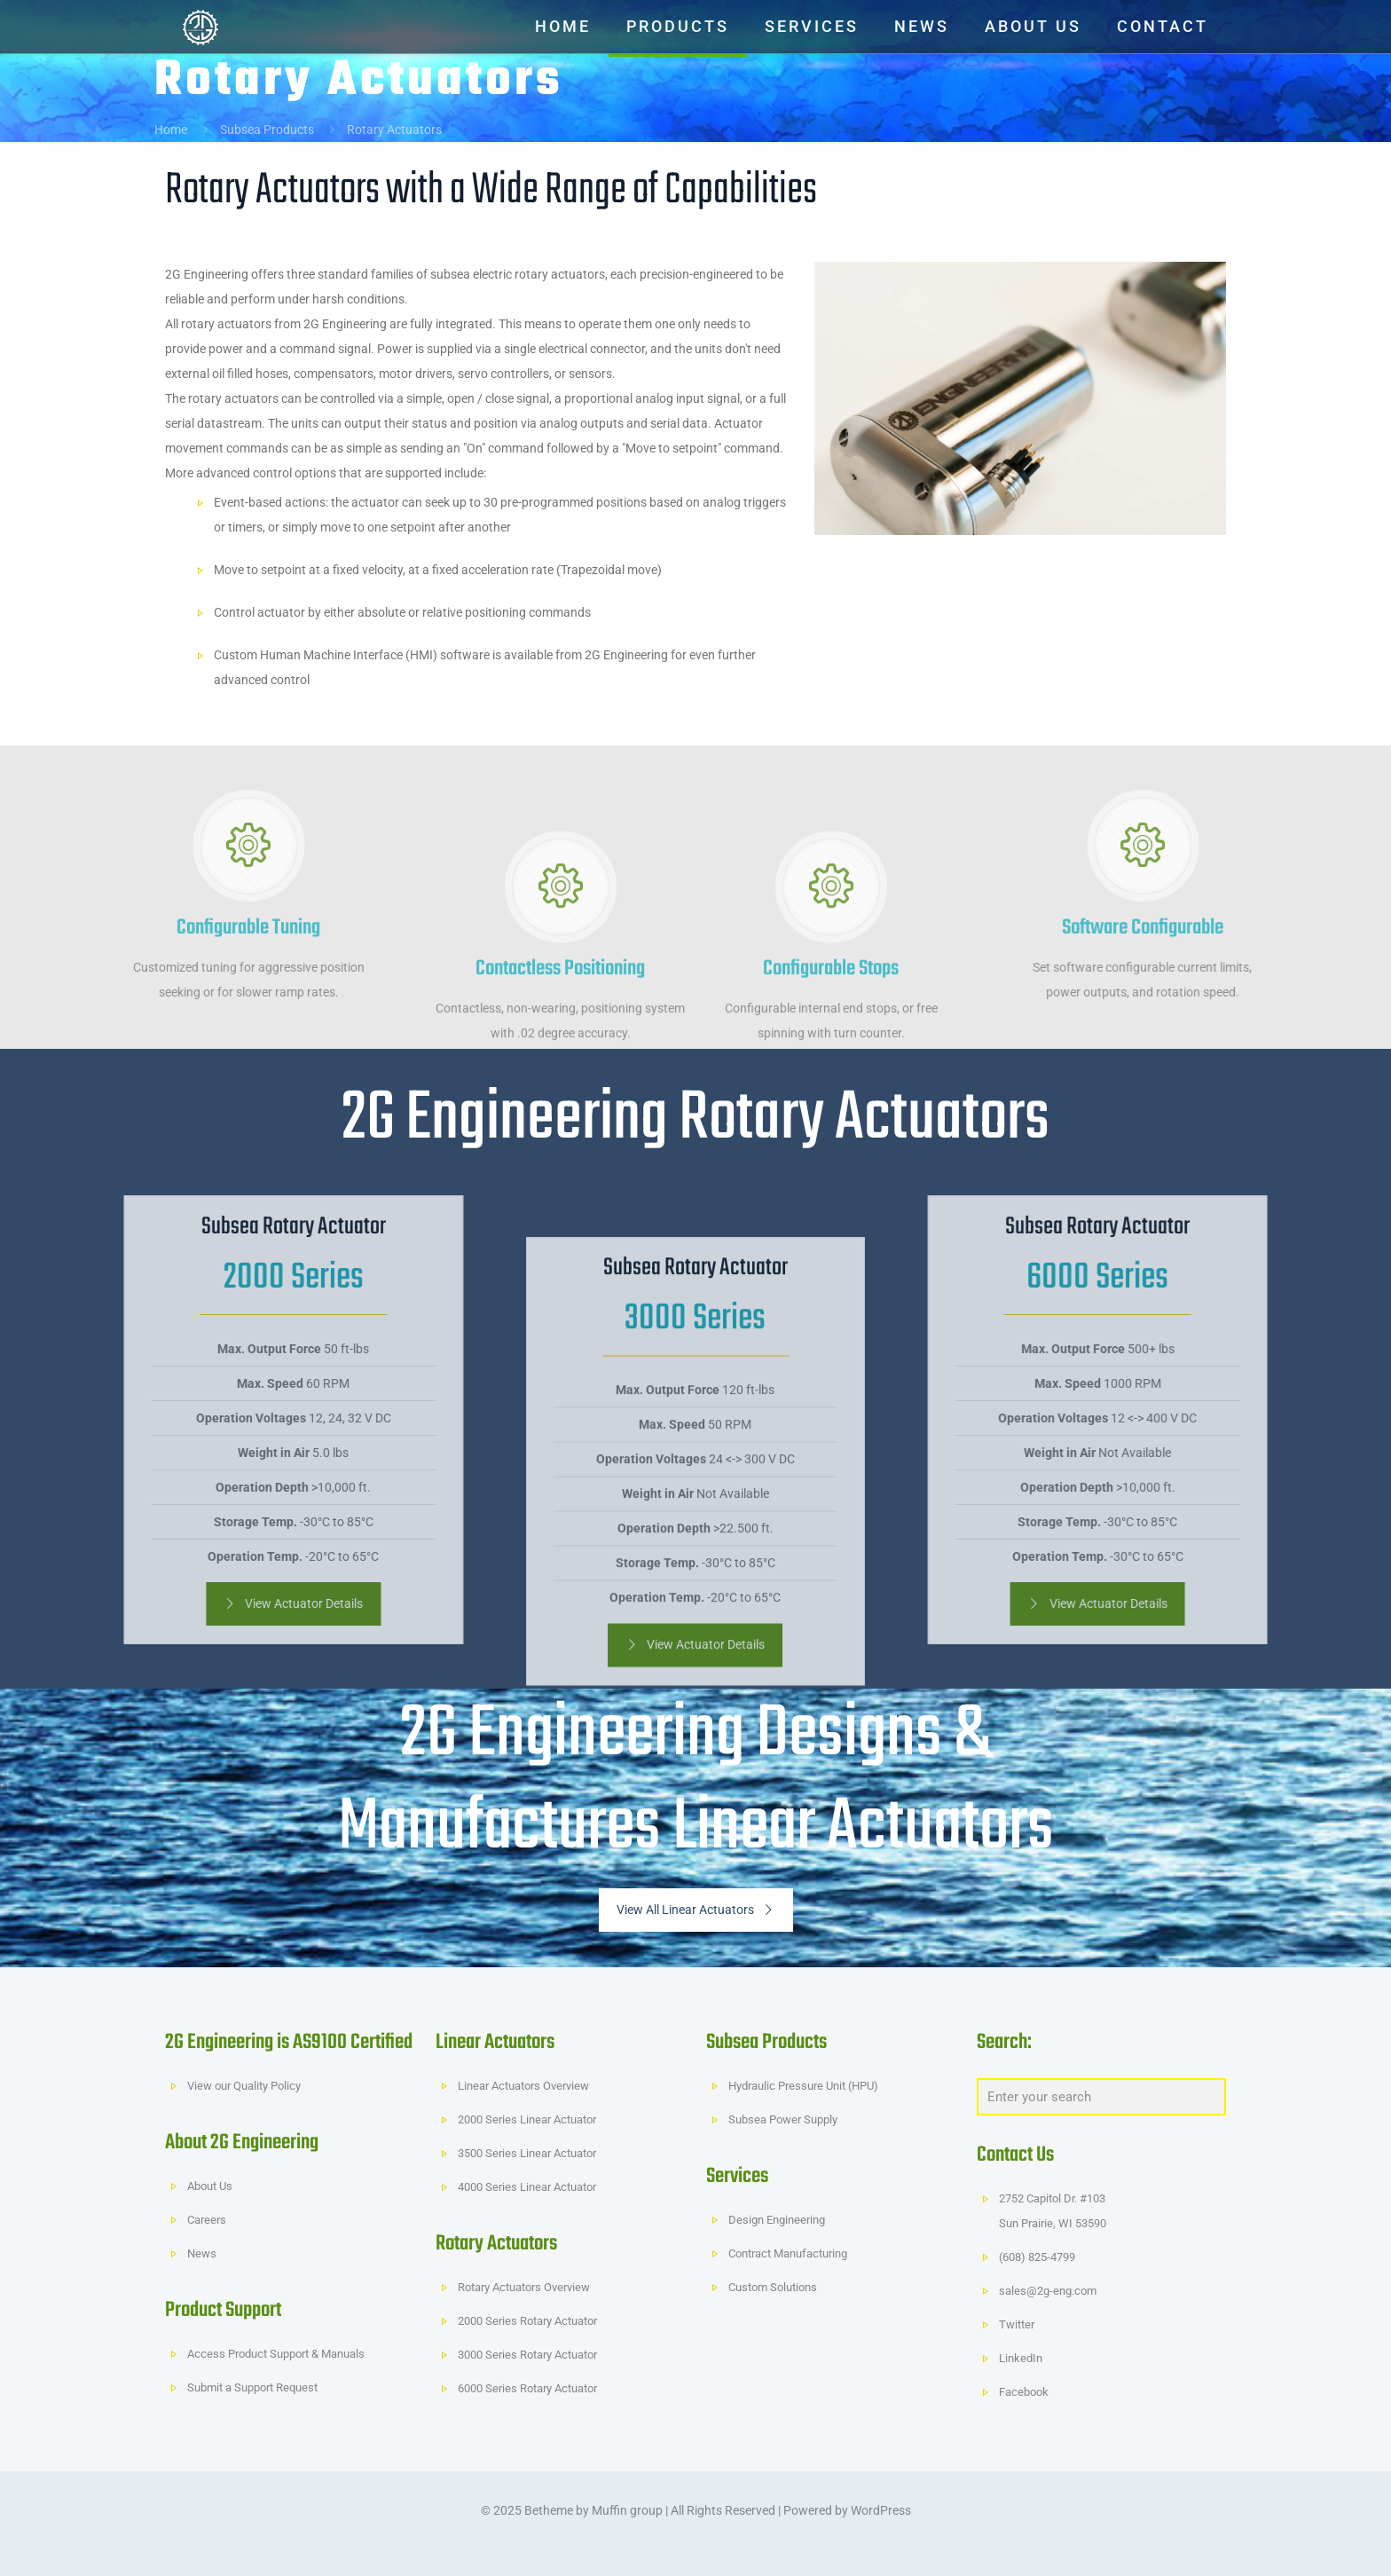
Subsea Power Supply (782, 2119)
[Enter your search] (1101, 2096)
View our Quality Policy (244, 2085)
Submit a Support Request (252, 2387)
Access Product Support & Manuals (276, 2353)
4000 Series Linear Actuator (527, 2187)
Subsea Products (267, 129)
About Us (209, 2186)
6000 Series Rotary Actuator (527, 2388)
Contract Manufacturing (787, 2253)
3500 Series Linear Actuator (527, 2153)
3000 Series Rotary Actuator (527, 2354)
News (201, 2253)
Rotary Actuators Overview (524, 2287)
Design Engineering (776, 2219)
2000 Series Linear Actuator (527, 2119)
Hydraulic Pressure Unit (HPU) (803, 2085)
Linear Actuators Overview (523, 2085)
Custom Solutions (772, 2287)
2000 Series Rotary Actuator (527, 2321)
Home (170, 129)
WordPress (881, 2510)
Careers (206, 2219)
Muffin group (627, 2510)
